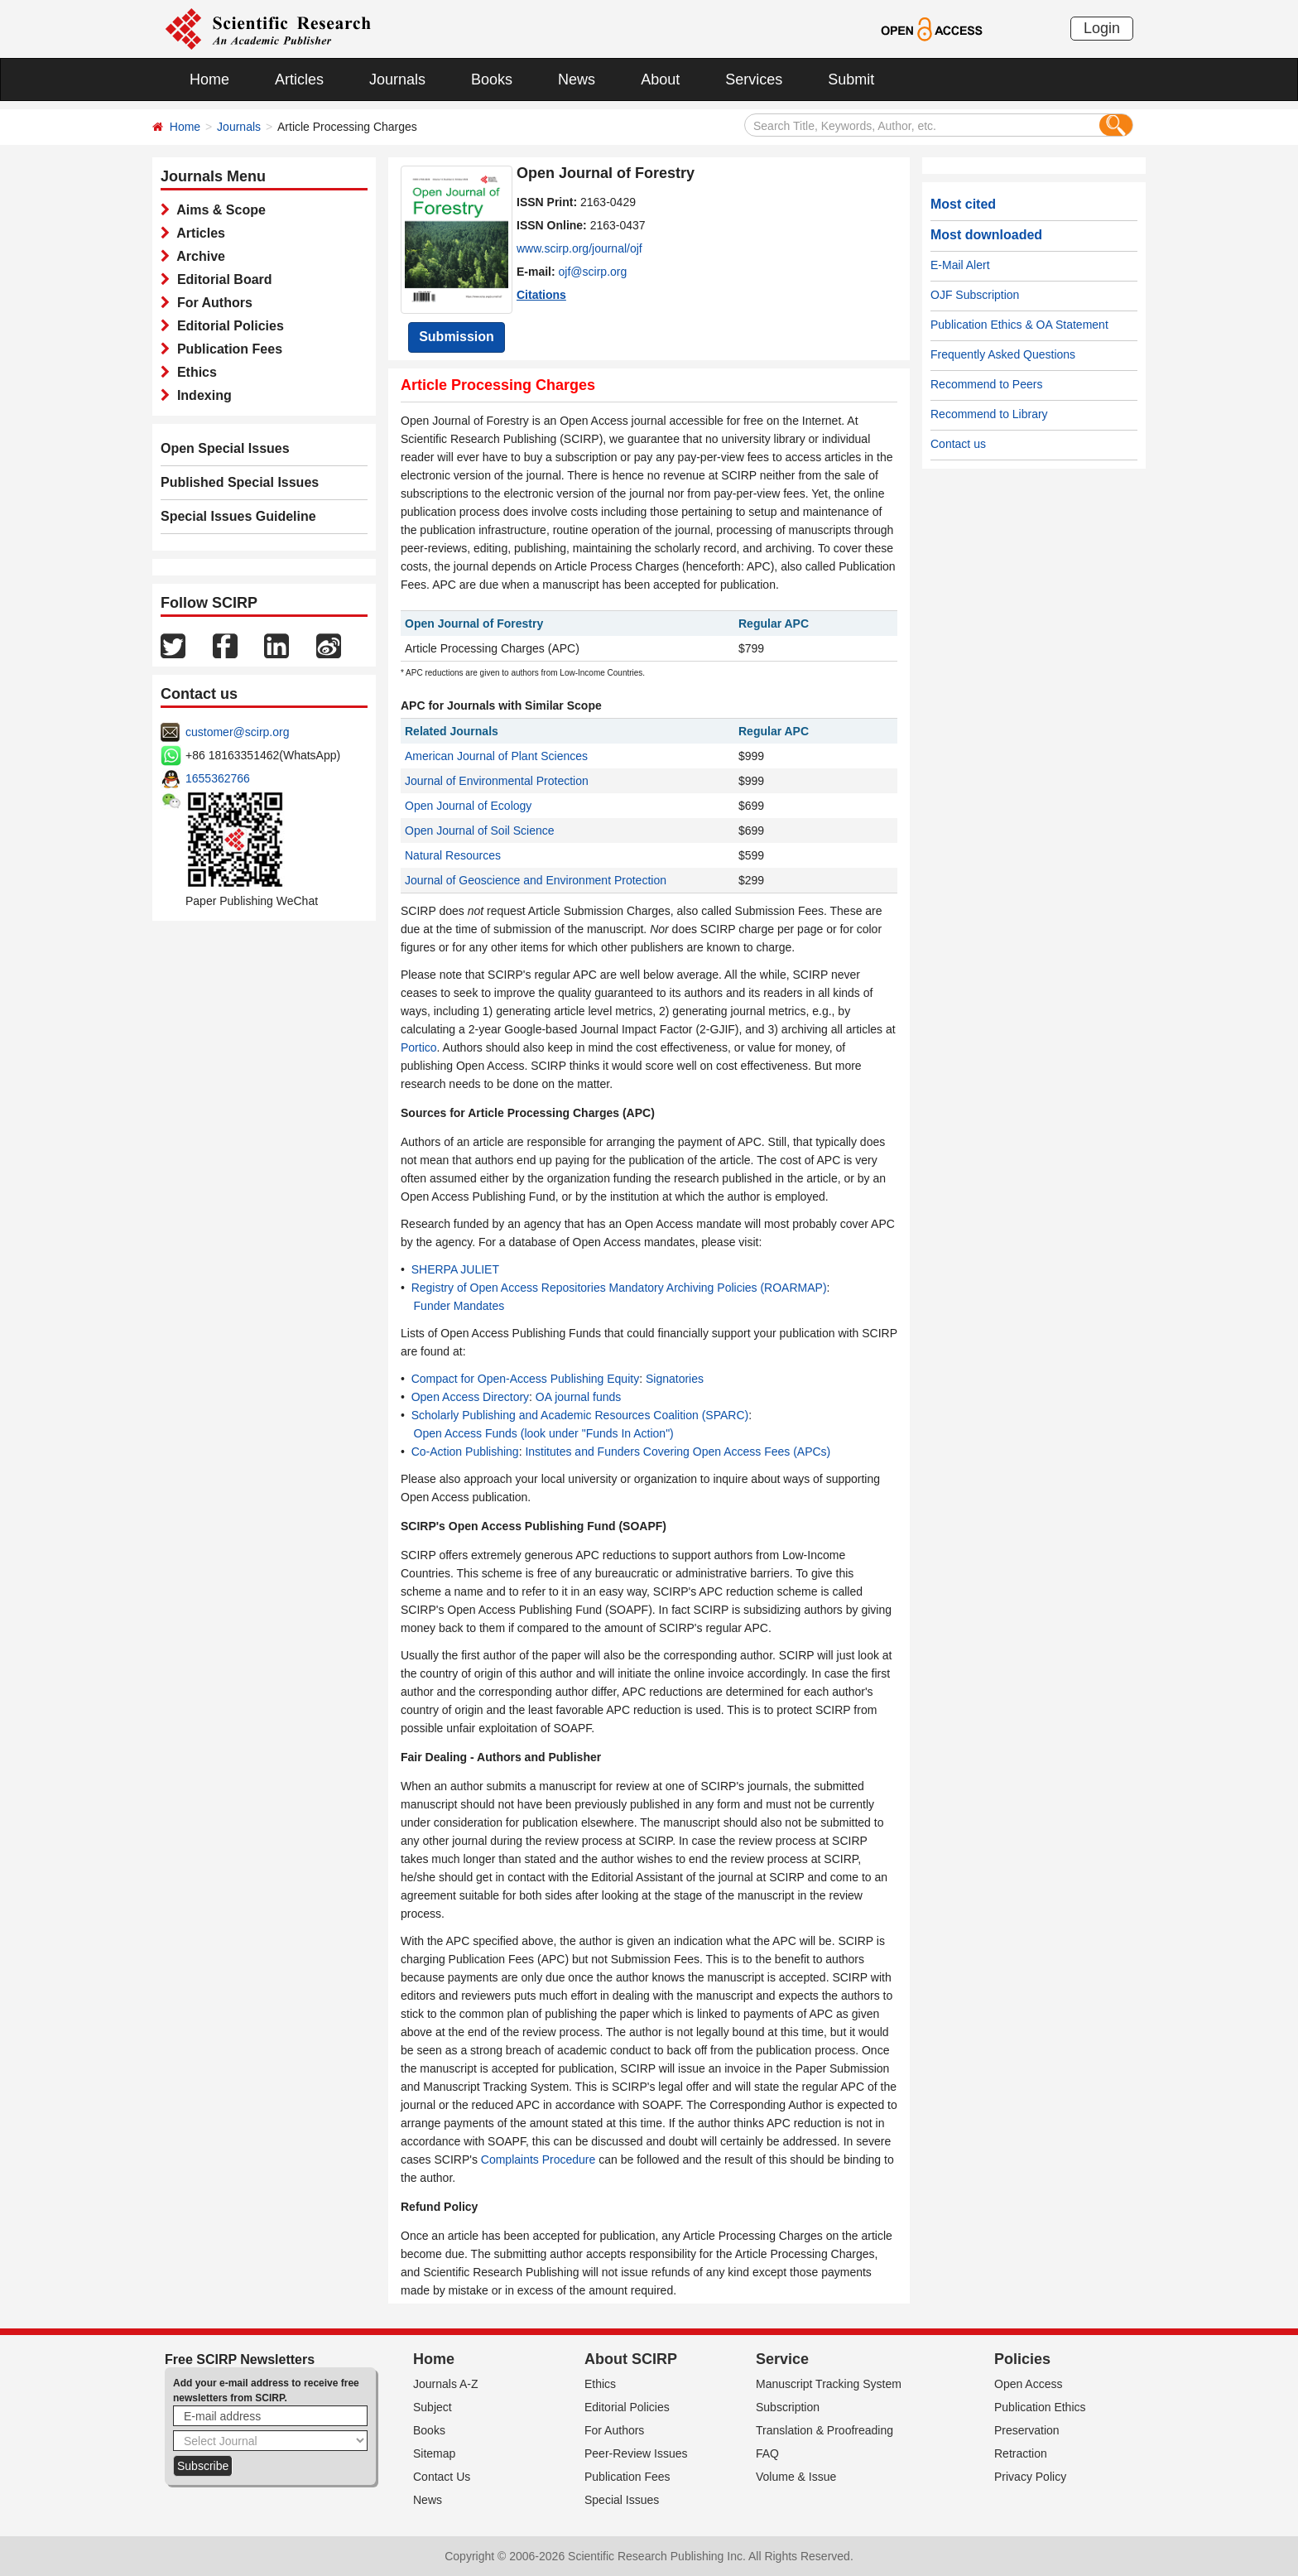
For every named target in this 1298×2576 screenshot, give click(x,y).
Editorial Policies (227, 326)
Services (753, 79)
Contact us (958, 443)
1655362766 (217, 778)
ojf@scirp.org (593, 271)
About (660, 79)
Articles (299, 79)
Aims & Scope (218, 210)
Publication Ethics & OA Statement (1019, 324)
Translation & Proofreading (824, 2430)
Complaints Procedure (538, 2159)
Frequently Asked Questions (1002, 354)
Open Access (1028, 2384)
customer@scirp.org (237, 732)
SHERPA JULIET (455, 1269)
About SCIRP (630, 2359)
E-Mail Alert (960, 265)
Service (782, 2359)
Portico (419, 1047)
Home (209, 79)
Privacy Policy (1030, 2476)
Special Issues (621, 2499)
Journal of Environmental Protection (497, 780)
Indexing (201, 395)
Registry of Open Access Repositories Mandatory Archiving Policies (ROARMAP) (619, 1287)
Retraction (1020, 2453)
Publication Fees (226, 349)
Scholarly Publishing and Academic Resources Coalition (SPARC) (579, 1415)
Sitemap (434, 2453)
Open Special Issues (225, 448)
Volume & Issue (796, 2476)
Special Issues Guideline (238, 516)
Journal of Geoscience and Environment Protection (535, 880)
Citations (541, 294)
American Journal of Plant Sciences (496, 756)
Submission (456, 337)
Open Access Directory (470, 1397)
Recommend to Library (989, 414)
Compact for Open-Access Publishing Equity (525, 1378)
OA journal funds (579, 1397)
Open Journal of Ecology (468, 805)
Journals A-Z (445, 2384)
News (576, 79)
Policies (1022, 2359)
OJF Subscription (974, 294)
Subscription (788, 2407)
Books (491, 79)
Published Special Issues (240, 482)
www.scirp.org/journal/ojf (579, 248)
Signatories (675, 1378)
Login (1102, 28)
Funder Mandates (459, 1305)
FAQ (767, 2453)
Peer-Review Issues (636, 2453)
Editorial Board (221, 279)
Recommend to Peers (986, 384)
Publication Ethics (1040, 2407)
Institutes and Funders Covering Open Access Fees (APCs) (677, 1451)
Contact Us (441, 2476)
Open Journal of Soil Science (480, 830)
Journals (397, 79)
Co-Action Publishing (465, 1451)
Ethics (193, 372)
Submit (851, 79)
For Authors (211, 303)
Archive (197, 256)
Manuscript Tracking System (828, 2384)
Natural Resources (453, 855)
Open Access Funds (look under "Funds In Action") (544, 1433)
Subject (432, 2407)
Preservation (1027, 2430)
